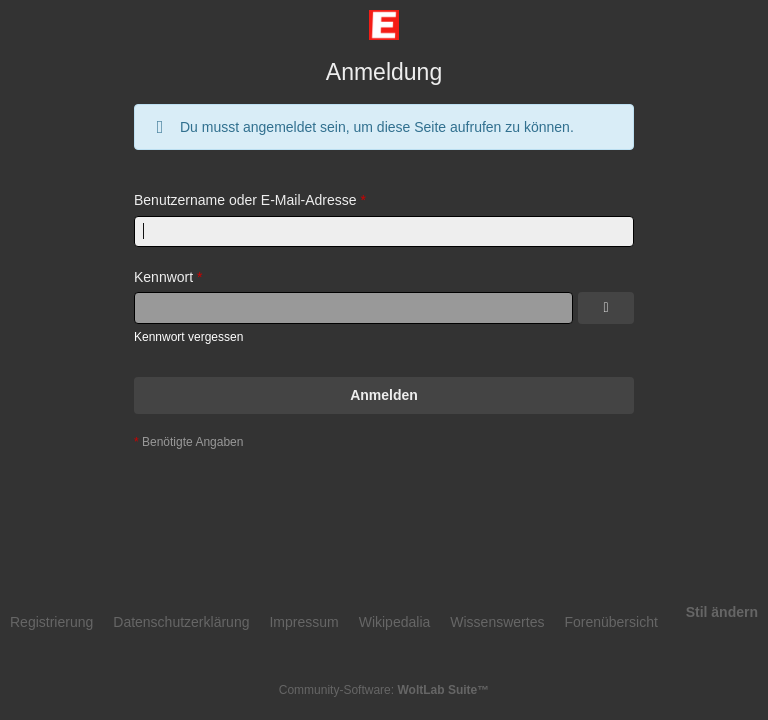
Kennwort (163, 277)
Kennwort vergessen (188, 337)
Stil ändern (722, 612)
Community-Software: (384, 690)
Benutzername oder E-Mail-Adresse (245, 200)
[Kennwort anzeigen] (606, 308)
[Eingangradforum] (384, 25)
